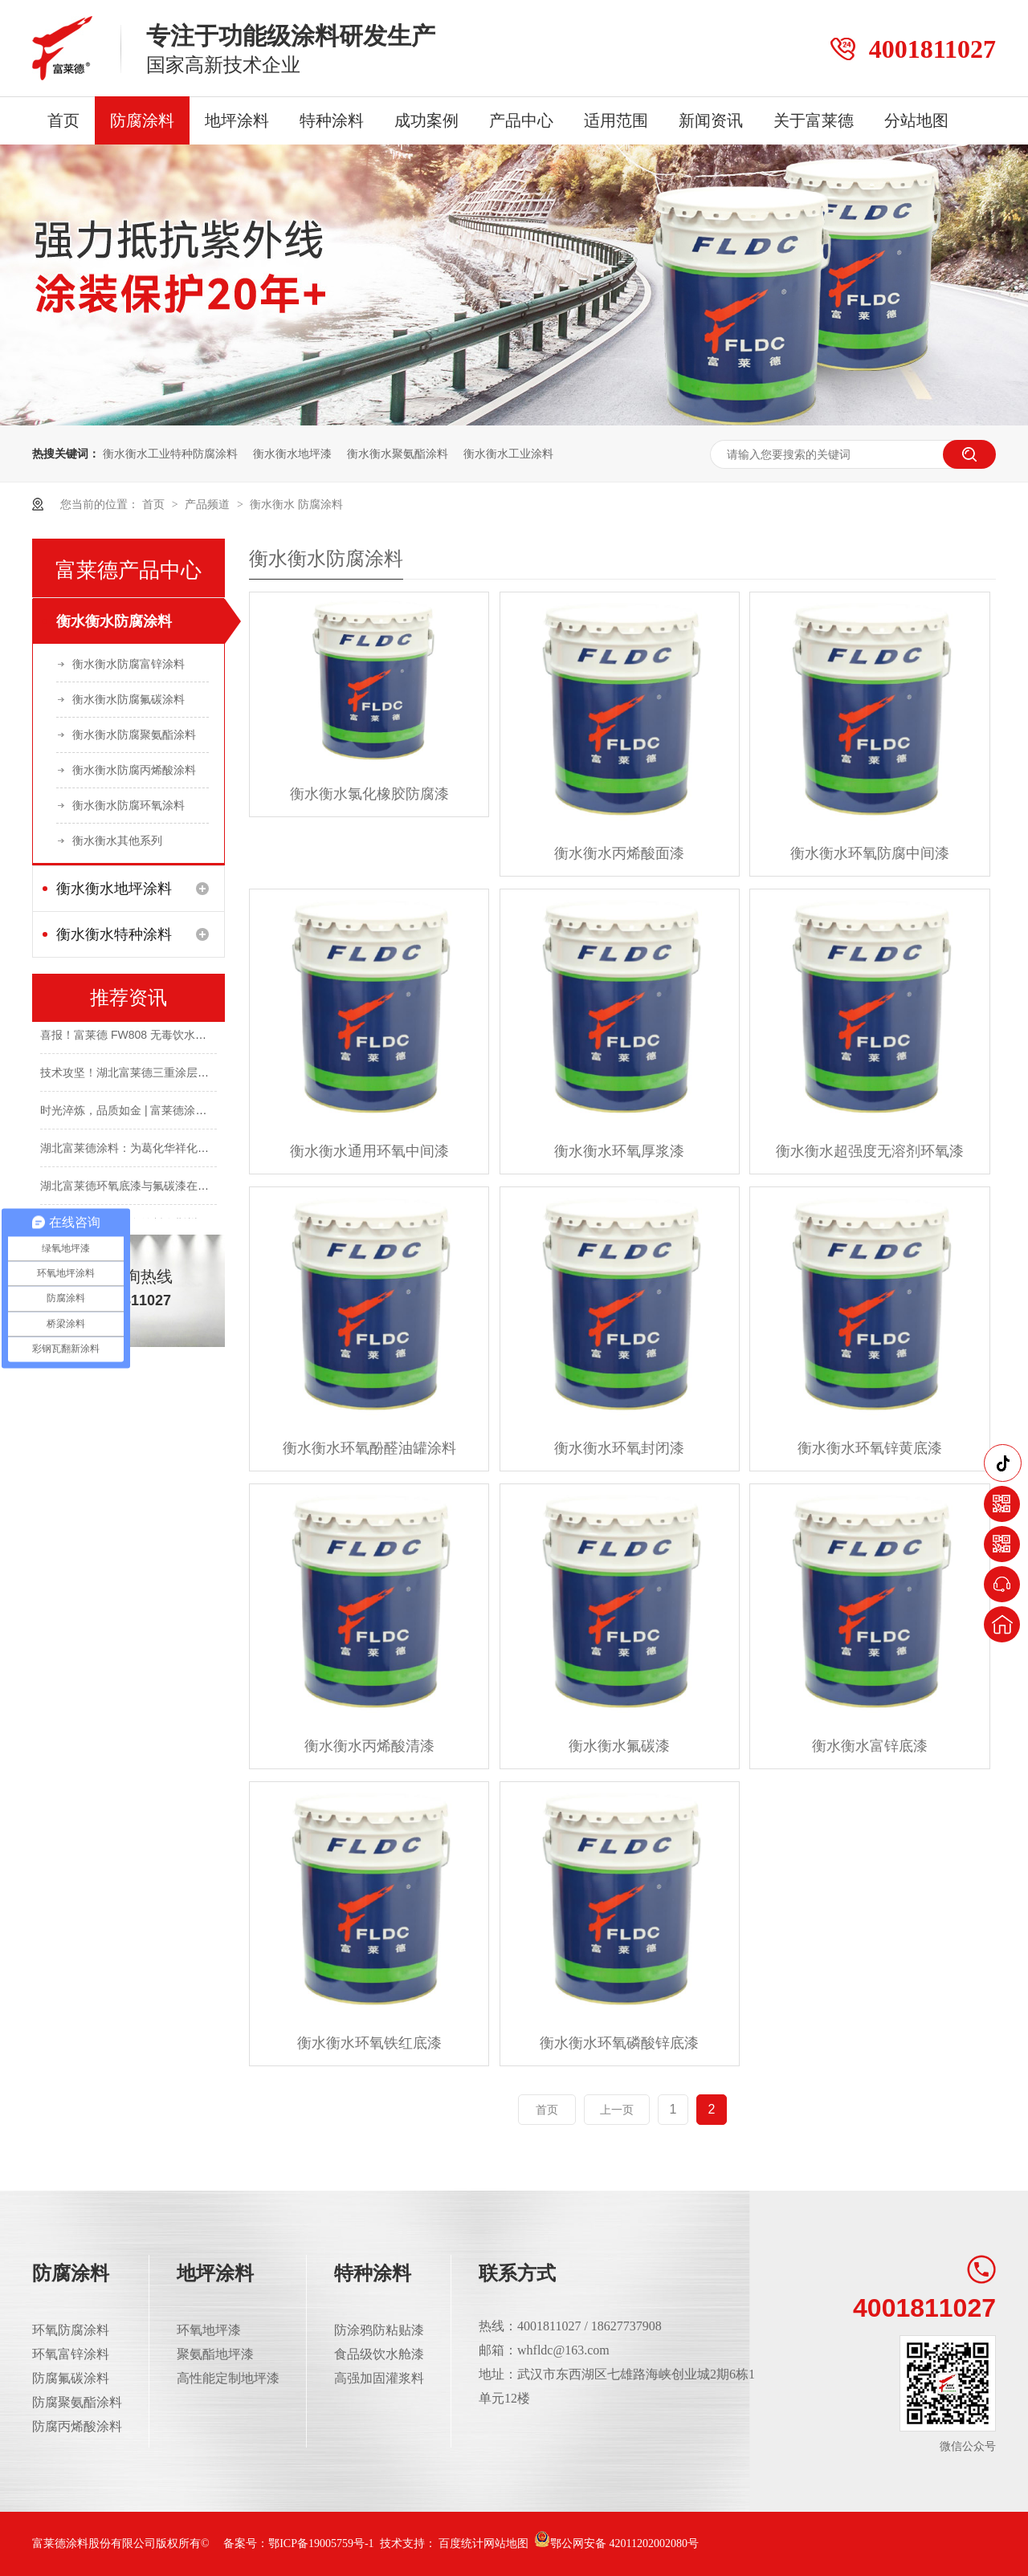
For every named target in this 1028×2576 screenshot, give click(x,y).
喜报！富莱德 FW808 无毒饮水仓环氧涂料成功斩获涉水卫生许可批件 (213, 1036)
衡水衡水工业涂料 (508, 453)
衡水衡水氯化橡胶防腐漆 (369, 794)
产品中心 (521, 120)
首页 (63, 120)
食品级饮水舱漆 (379, 2354)
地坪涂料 (237, 120)
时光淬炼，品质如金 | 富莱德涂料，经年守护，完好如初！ (185, 1111)
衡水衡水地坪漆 (292, 453)
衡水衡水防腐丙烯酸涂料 (134, 769)
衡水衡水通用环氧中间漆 (369, 1151)
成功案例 (426, 120)
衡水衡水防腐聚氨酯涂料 (134, 734)
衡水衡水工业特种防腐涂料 (170, 453)
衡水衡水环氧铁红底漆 (369, 2043)
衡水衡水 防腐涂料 (296, 504)
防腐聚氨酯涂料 (77, 2402)
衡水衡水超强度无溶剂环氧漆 (870, 1151)
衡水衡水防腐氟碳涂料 (128, 699)
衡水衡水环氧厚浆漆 (619, 1151)
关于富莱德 (813, 120)
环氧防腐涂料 (70, 2330)
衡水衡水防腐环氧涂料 (128, 805)
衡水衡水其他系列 (117, 840)
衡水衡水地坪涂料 (114, 889)
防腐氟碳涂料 (70, 2378)
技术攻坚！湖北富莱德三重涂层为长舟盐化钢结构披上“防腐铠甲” (201, 1074)
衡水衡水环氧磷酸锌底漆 (619, 2043)
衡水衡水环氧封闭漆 (619, 1448)
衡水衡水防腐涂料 (114, 621)
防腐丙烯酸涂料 (77, 2426)
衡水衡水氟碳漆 (619, 1746)
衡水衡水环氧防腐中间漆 (869, 853)
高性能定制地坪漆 (228, 2378)
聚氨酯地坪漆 (215, 2354)
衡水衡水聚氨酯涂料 (397, 453)
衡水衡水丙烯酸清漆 (369, 1746)
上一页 (617, 2109)
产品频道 (209, 504)
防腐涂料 (142, 120)
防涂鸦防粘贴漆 (379, 2330)
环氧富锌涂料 (70, 2354)
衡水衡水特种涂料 (114, 934)
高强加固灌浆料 (379, 2378)
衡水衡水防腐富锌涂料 (128, 663)
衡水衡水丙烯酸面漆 (619, 853)
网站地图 (505, 2543)
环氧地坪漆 (209, 2330)
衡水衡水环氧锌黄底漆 (870, 1448)
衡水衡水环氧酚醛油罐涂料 (369, 1448)
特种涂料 (332, 120)
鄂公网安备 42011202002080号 (616, 2543)
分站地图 (916, 120)
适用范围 (616, 120)
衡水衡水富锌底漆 (870, 1746)
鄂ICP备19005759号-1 (320, 2543)
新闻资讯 (711, 120)
